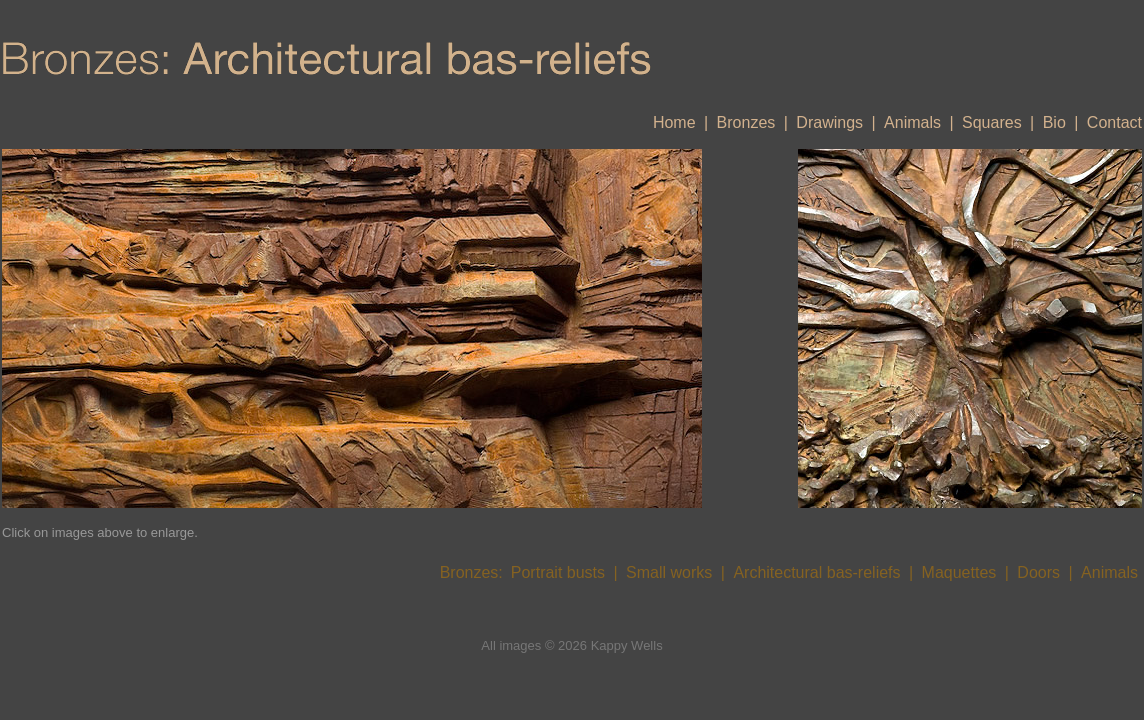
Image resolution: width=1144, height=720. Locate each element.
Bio (1054, 122)
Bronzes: (471, 572)
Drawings (829, 122)
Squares (992, 122)
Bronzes (746, 122)
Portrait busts (558, 572)
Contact (1114, 122)
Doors (1038, 572)
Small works (669, 572)
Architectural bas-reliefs (816, 572)
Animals (912, 122)
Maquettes (959, 572)
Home (674, 122)
